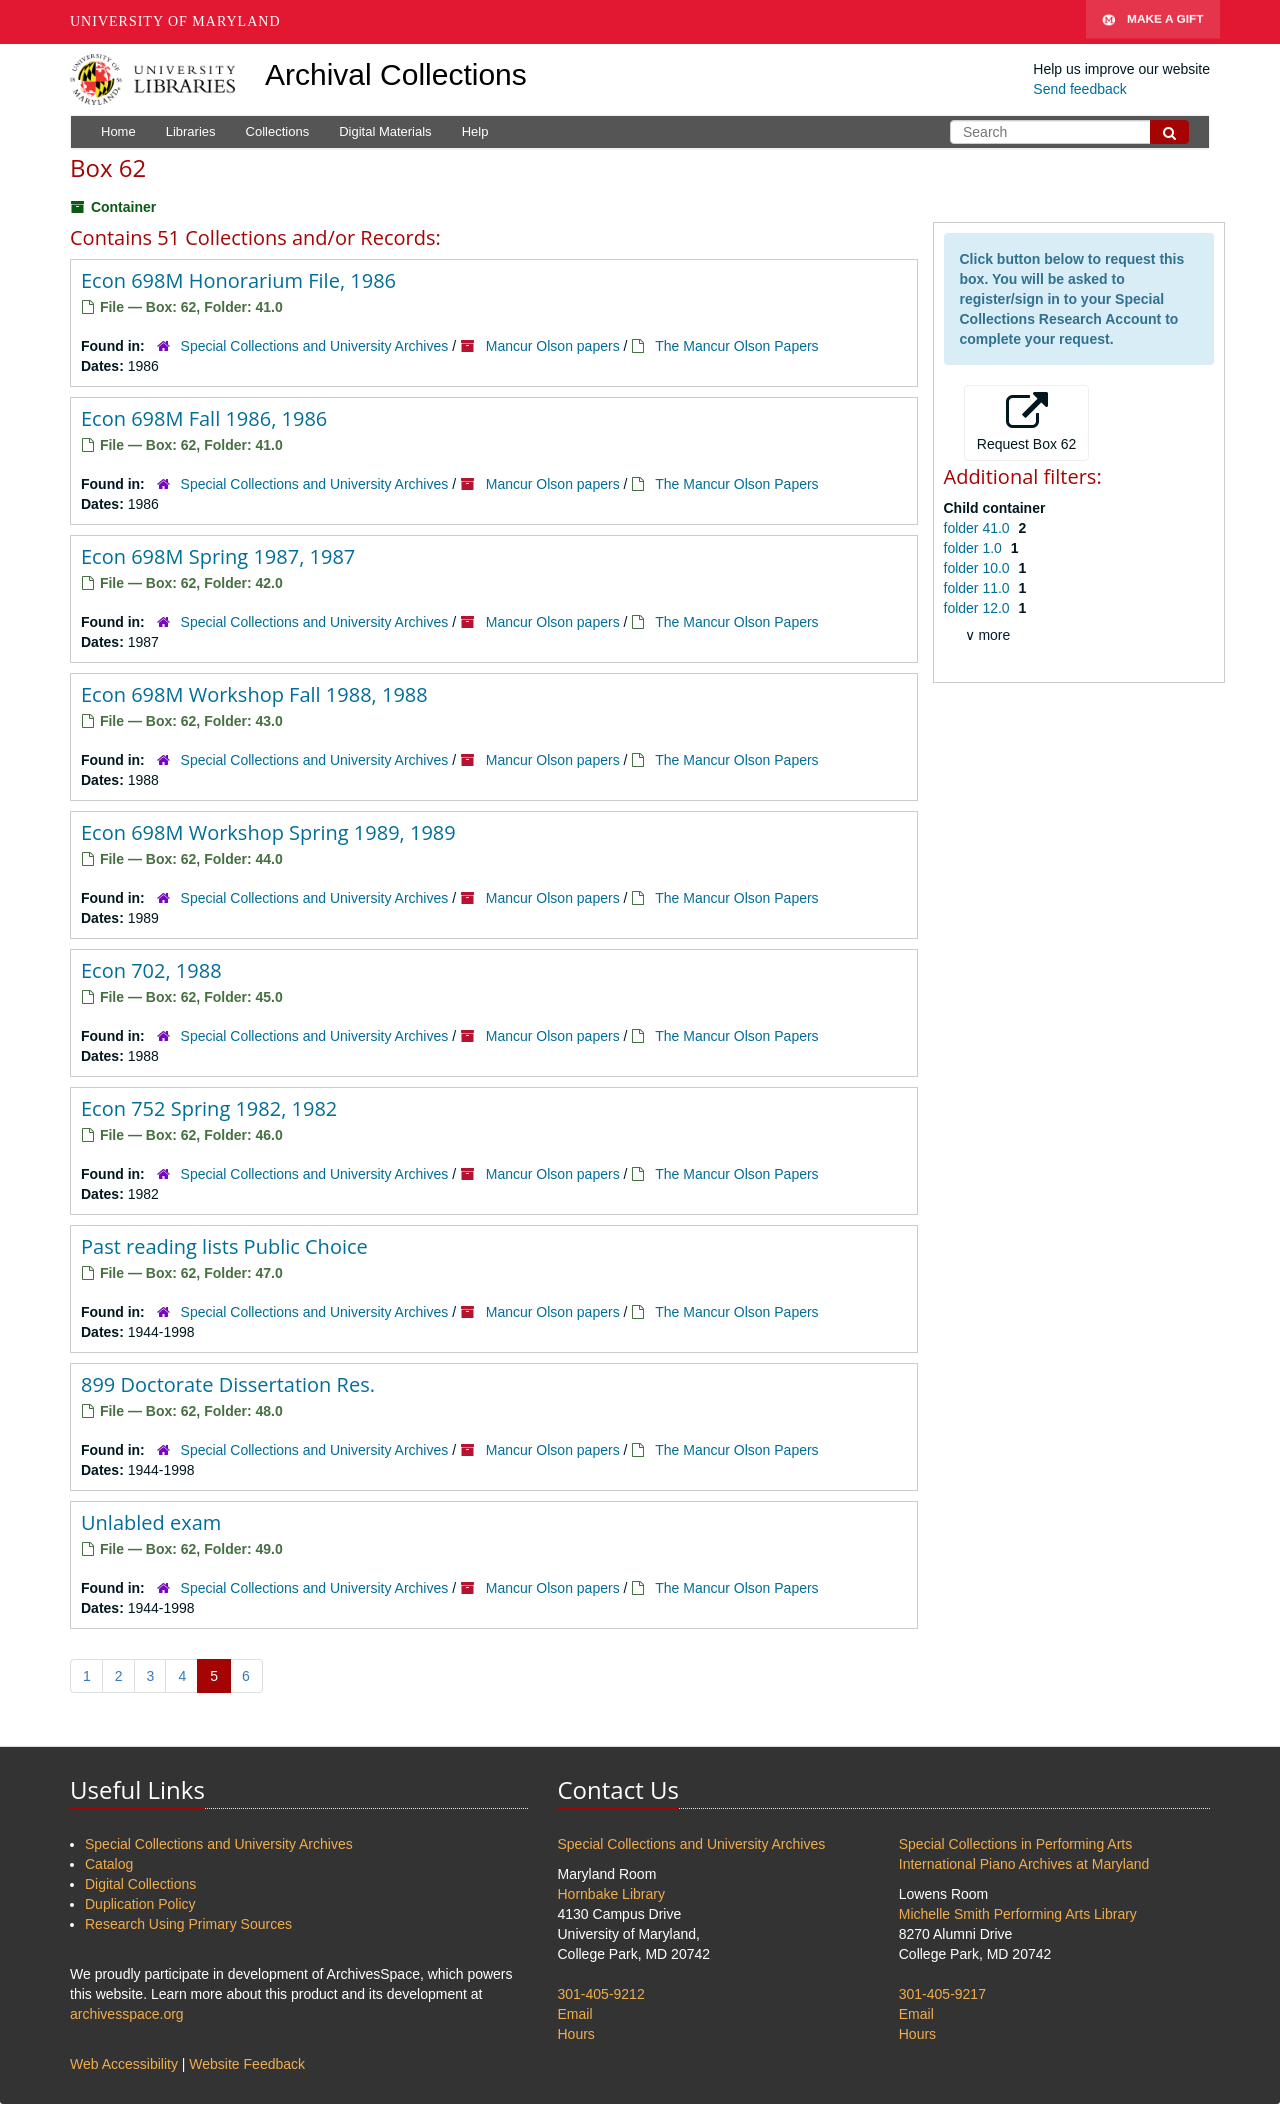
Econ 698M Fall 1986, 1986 (204, 418)
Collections (278, 131)
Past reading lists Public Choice (224, 1246)
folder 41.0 (979, 528)
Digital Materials (385, 131)
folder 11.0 (979, 588)
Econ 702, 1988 (151, 970)
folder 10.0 (979, 568)
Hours (576, 2034)
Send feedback (1079, 89)
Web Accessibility (124, 2064)
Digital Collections (140, 1884)
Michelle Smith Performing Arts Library (1018, 1914)
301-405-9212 (601, 1994)
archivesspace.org (127, 2014)
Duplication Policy (140, 1904)
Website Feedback (247, 2064)
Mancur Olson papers (553, 346)
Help (475, 131)
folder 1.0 (975, 548)
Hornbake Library (611, 1894)
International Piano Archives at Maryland (1024, 1864)
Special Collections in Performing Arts (1015, 1844)
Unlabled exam (151, 1522)
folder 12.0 (979, 608)
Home (118, 131)
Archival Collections (396, 74)
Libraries (191, 131)
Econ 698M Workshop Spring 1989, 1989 (268, 832)
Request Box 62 (1027, 422)
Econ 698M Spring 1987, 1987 (218, 556)
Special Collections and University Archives (315, 346)
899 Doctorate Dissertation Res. (228, 1384)
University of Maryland (175, 21)
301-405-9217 (942, 1994)
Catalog (109, 1864)
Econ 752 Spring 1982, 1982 (209, 1108)
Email (575, 2014)
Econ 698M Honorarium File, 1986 (238, 280)
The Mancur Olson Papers (736, 346)
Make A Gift (1153, 22)
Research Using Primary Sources (188, 1924)
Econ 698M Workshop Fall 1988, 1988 (254, 694)
